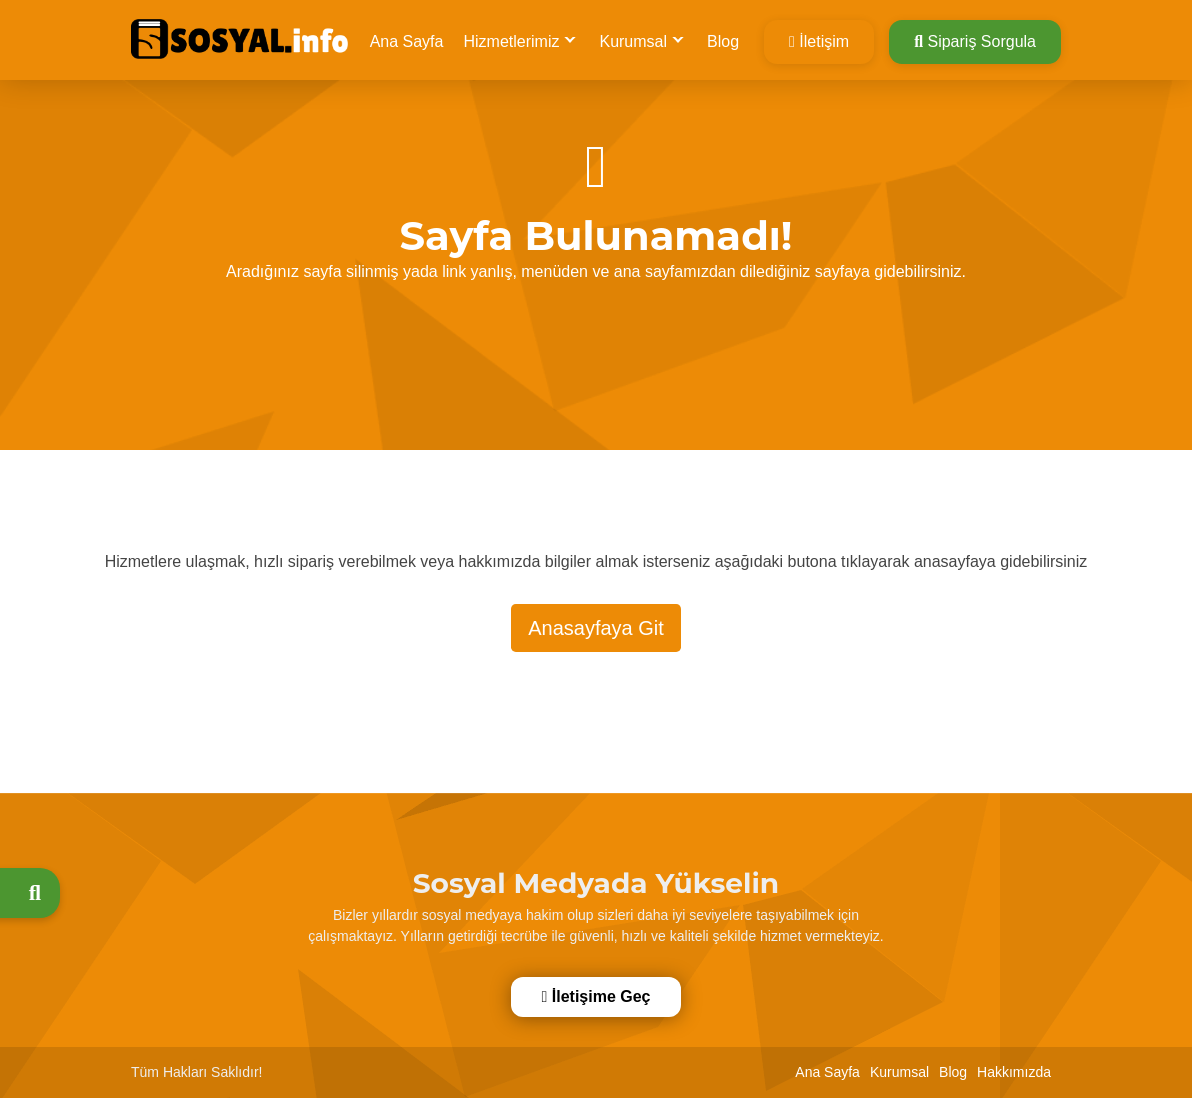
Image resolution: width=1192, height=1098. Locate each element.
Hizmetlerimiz (511, 41)
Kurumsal (633, 41)
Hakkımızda (1014, 1072)
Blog (723, 41)
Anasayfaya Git (596, 628)
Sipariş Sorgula (975, 41)
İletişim (819, 41)
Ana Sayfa (407, 41)
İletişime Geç (594, 996)
